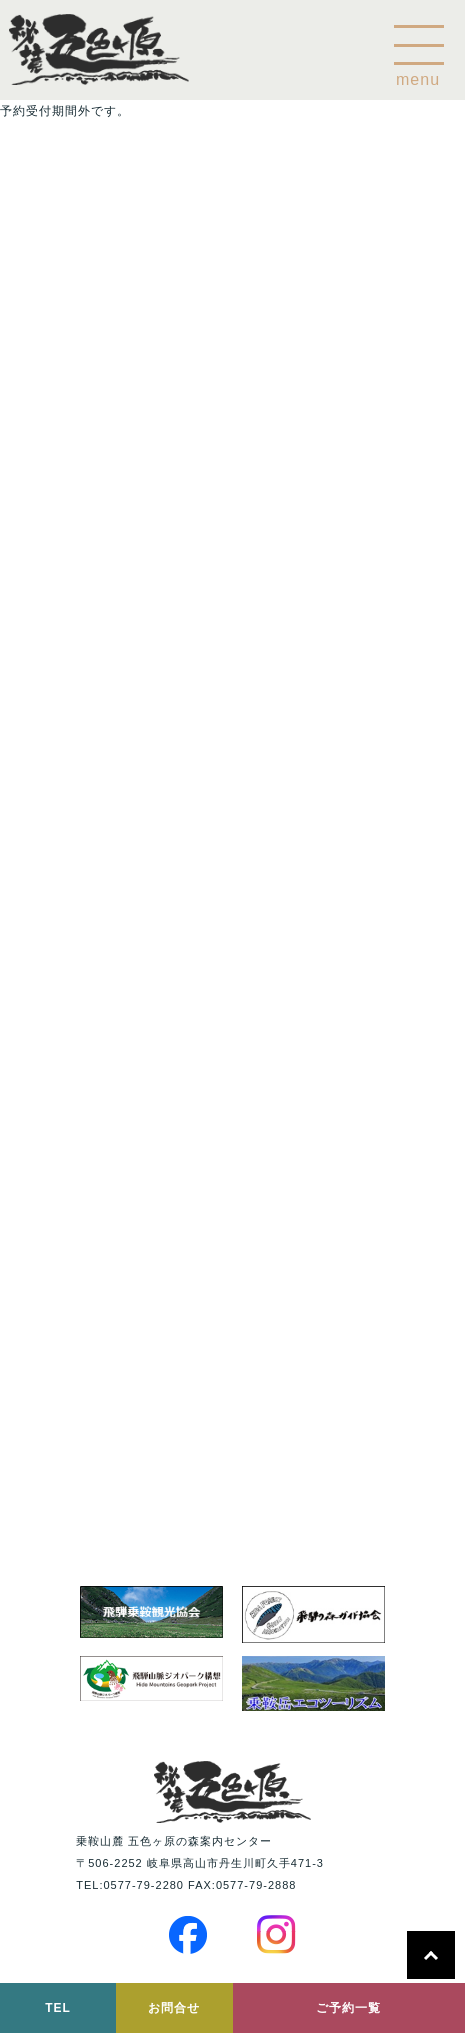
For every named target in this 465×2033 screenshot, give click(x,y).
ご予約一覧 (348, 2008)
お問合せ (174, 2008)
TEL (58, 2008)
